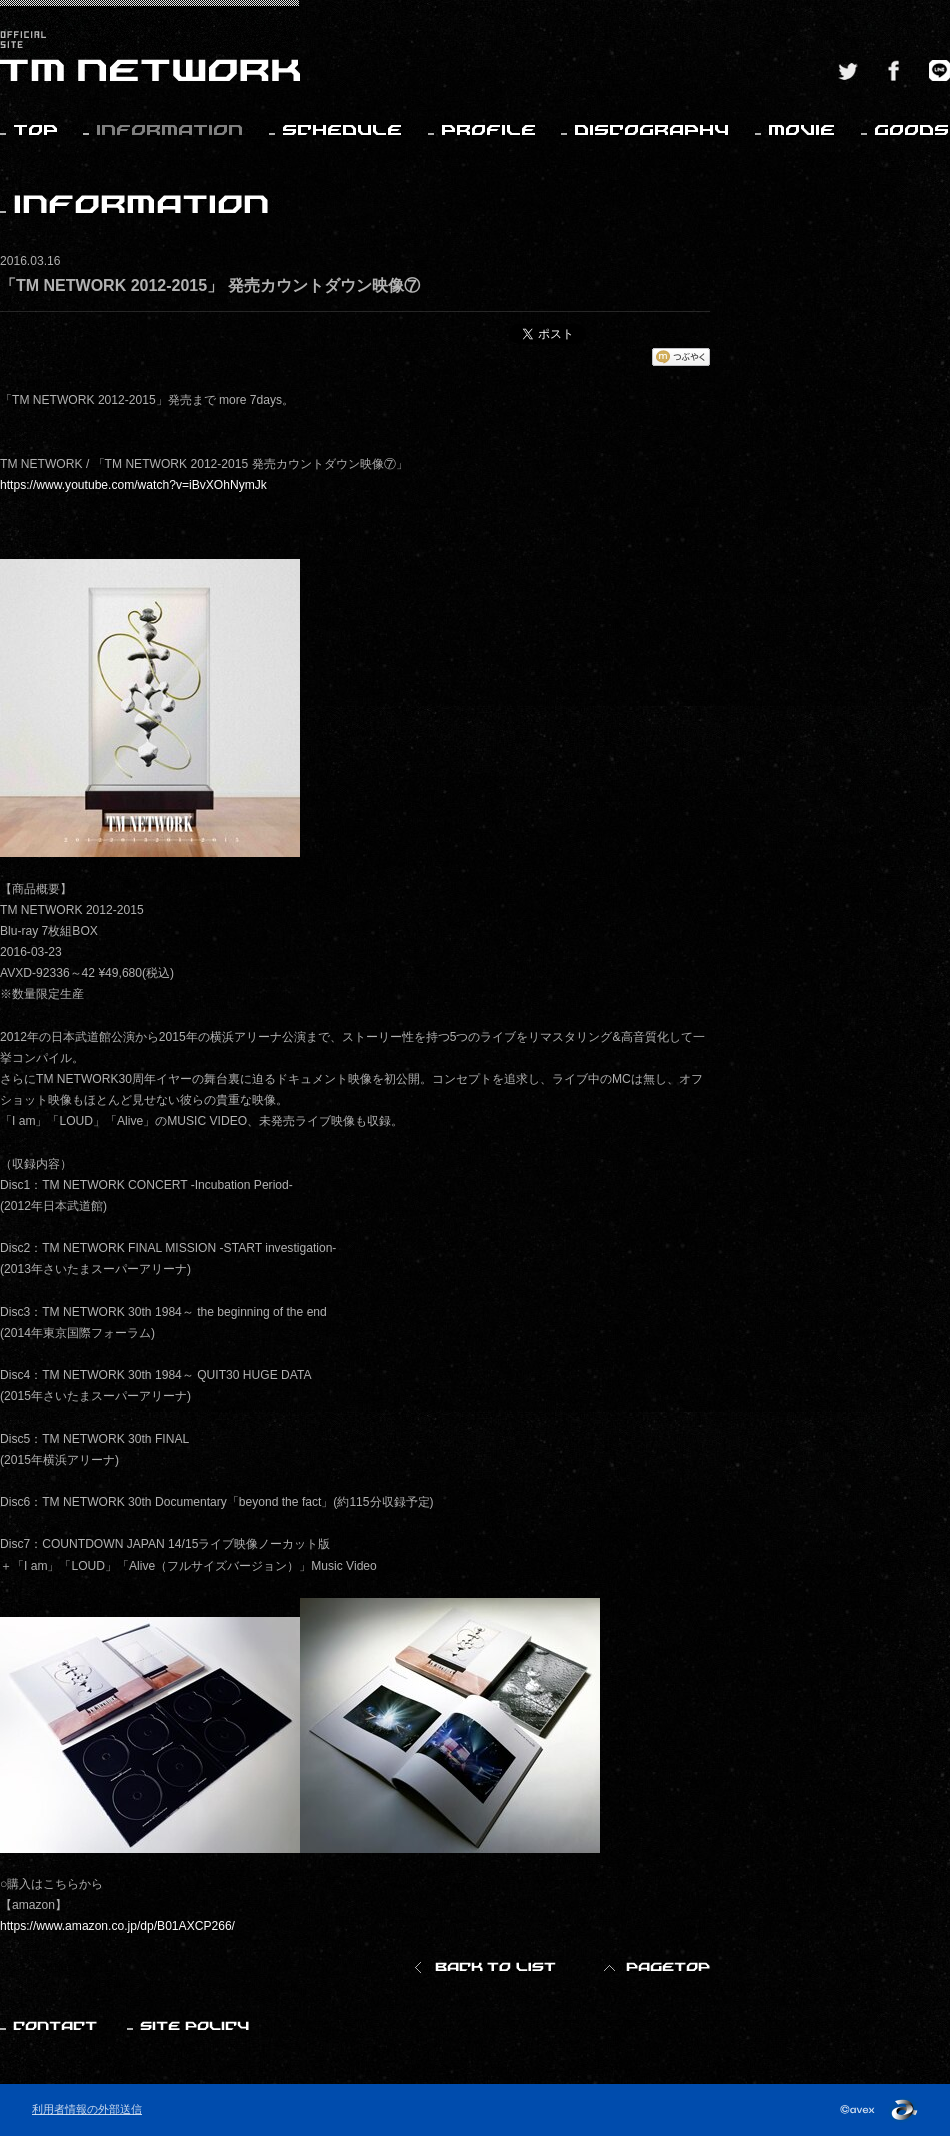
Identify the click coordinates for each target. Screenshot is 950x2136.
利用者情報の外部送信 (87, 2109)
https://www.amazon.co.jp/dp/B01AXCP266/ (117, 1926)
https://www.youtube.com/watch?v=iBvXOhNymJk (133, 485)
